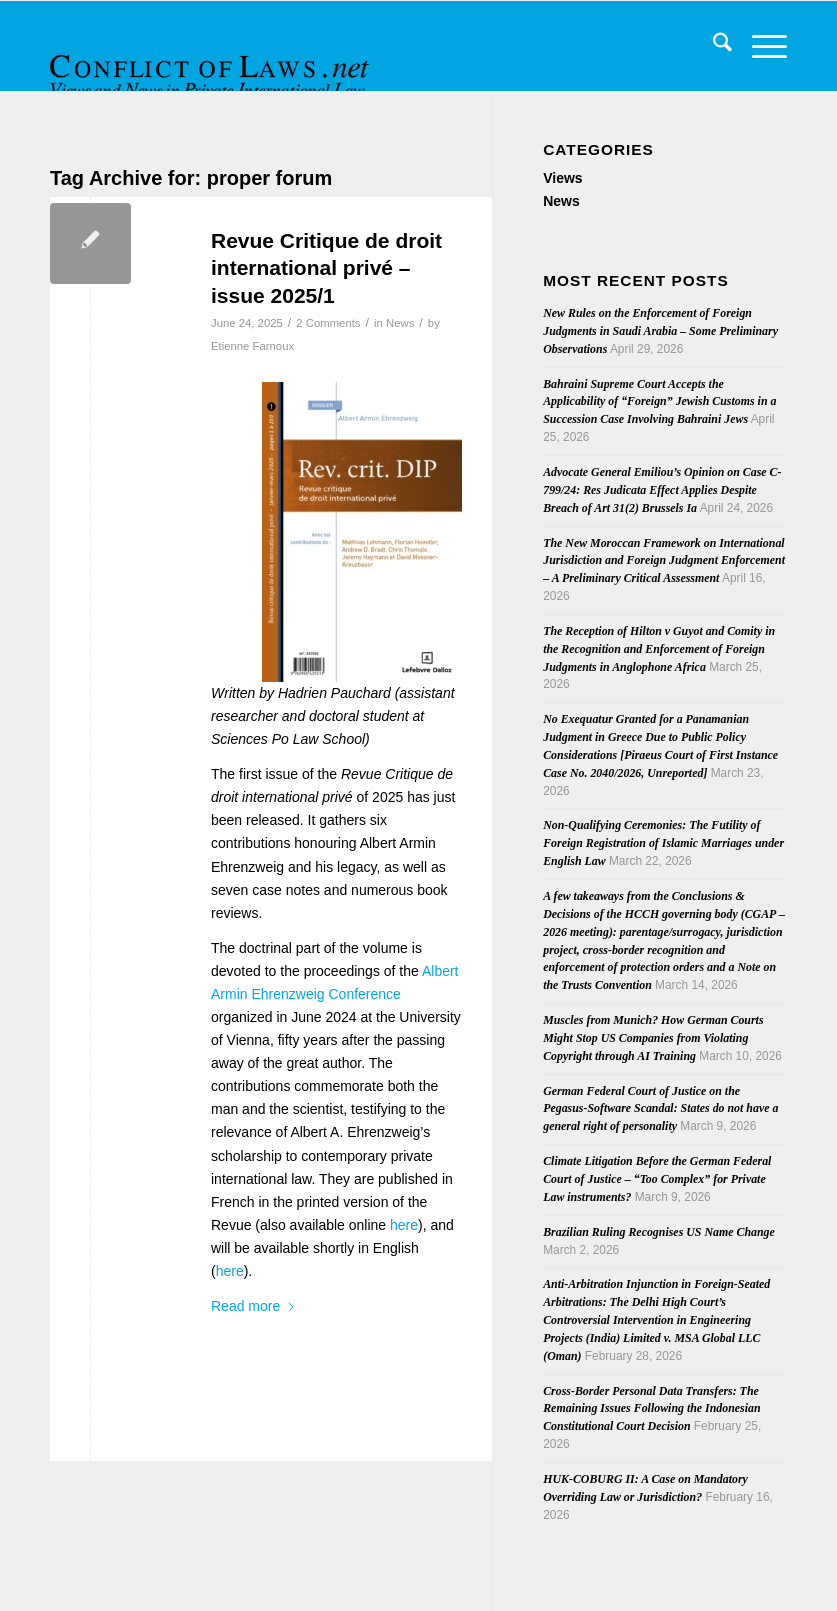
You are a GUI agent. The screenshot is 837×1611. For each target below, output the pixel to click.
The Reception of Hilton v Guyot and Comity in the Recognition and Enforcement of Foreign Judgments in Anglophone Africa (659, 649)
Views (562, 178)
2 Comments (328, 323)
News (400, 323)
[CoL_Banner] (212, 63)
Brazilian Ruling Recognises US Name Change (659, 1232)
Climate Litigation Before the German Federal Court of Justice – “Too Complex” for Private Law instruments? (657, 1179)
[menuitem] (712, 46)
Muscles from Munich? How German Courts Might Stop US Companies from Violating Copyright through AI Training (653, 1038)
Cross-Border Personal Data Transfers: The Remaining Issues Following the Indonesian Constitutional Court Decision (651, 1409)
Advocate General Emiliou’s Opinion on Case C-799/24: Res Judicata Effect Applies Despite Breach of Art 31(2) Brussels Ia (662, 490)
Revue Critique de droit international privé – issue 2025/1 (326, 268)
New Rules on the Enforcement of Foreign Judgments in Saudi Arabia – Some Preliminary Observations (660, 331)
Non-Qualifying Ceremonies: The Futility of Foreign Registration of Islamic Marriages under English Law (663, 843)
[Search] (712, 46)
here (404, 1225)
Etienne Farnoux (252, 346)
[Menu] (759, 46)
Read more (253, 1306)
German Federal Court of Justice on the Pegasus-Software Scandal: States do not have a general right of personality (660, 1109)
